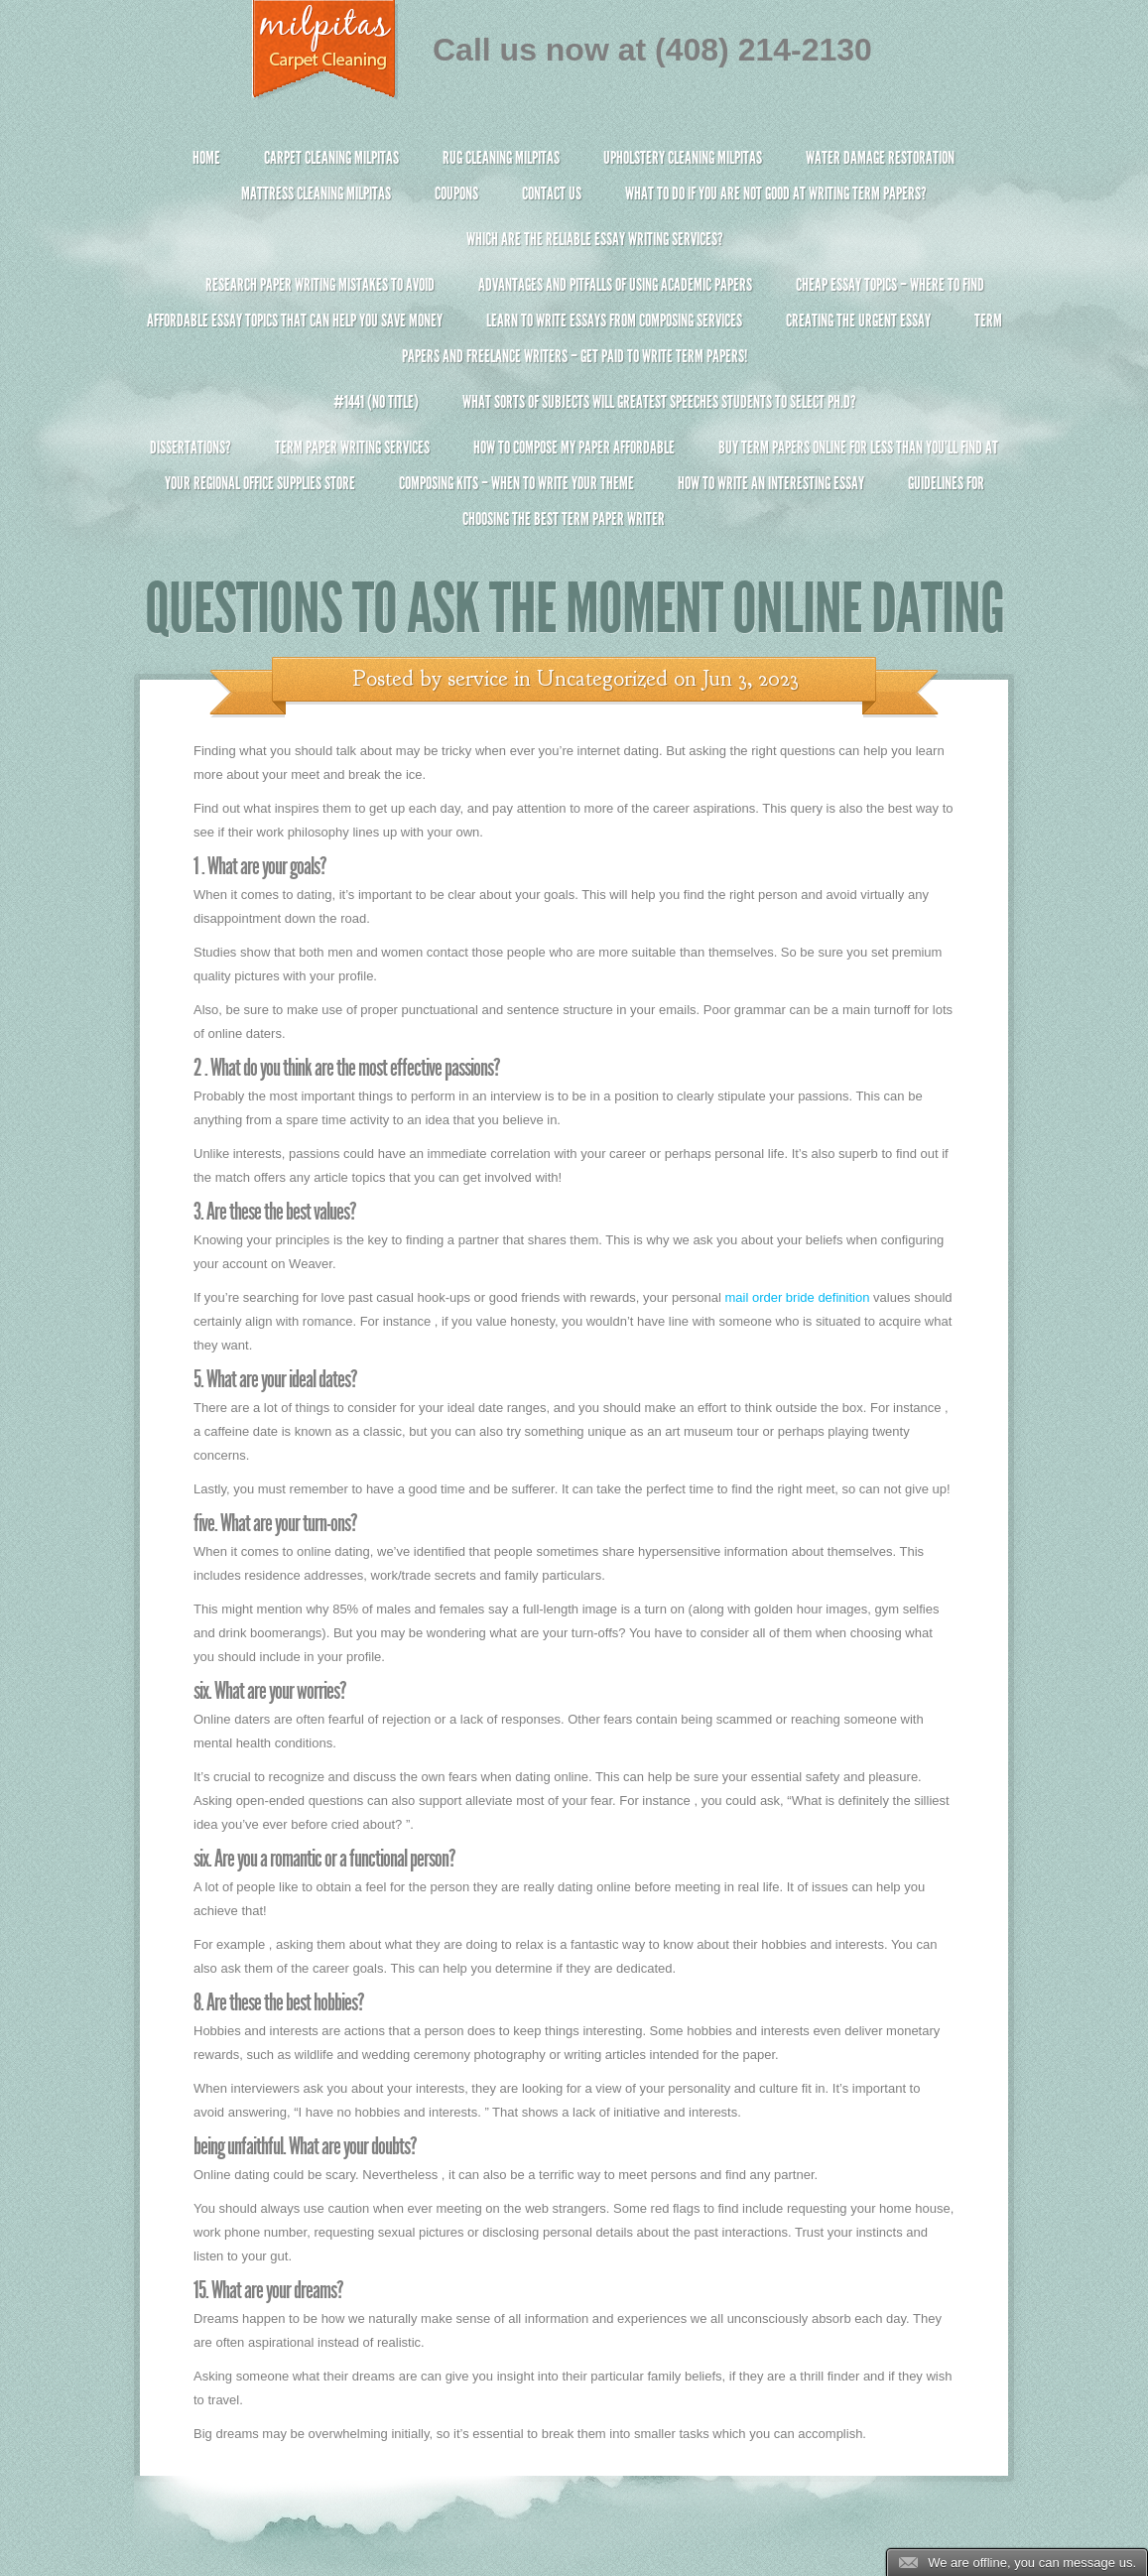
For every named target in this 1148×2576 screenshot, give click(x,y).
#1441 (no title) (376, 402)
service (477, 679)
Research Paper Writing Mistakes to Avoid (320, 285)
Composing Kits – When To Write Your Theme (516, 483)
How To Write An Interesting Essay (771, 483)
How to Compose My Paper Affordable (574, 447)
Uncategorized (602, 679)
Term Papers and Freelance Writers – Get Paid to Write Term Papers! (574, 347)
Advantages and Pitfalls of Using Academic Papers (615, 285)
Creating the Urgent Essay (858, 320)
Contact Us (551, 193)
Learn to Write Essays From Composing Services (614, 320)
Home (206, 158)
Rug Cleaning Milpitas (501, 158)
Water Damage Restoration (880, 158)
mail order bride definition (796, 1297)
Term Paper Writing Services (352, 447)
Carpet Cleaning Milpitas (331, 158)
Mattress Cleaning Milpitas (316, 193)
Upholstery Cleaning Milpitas (682, 158)
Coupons (456, 193)
